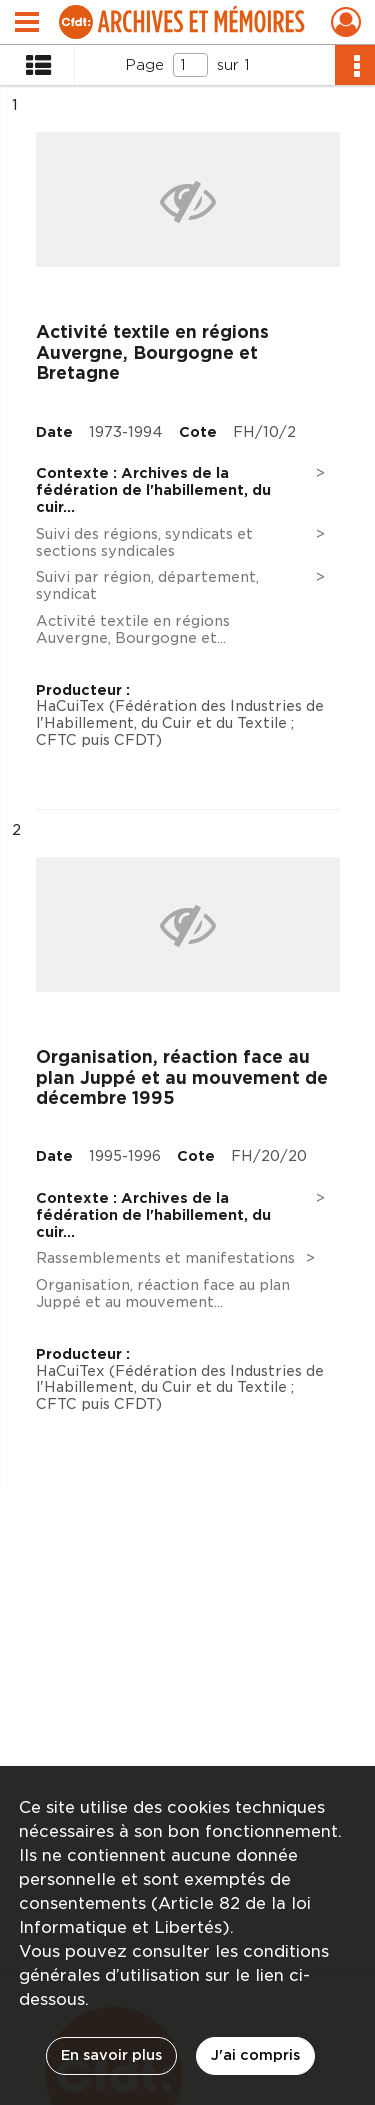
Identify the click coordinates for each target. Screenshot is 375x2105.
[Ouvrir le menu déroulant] (27, 24)
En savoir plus (111, 2055)
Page (144, 65)
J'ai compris (255, 2055)
